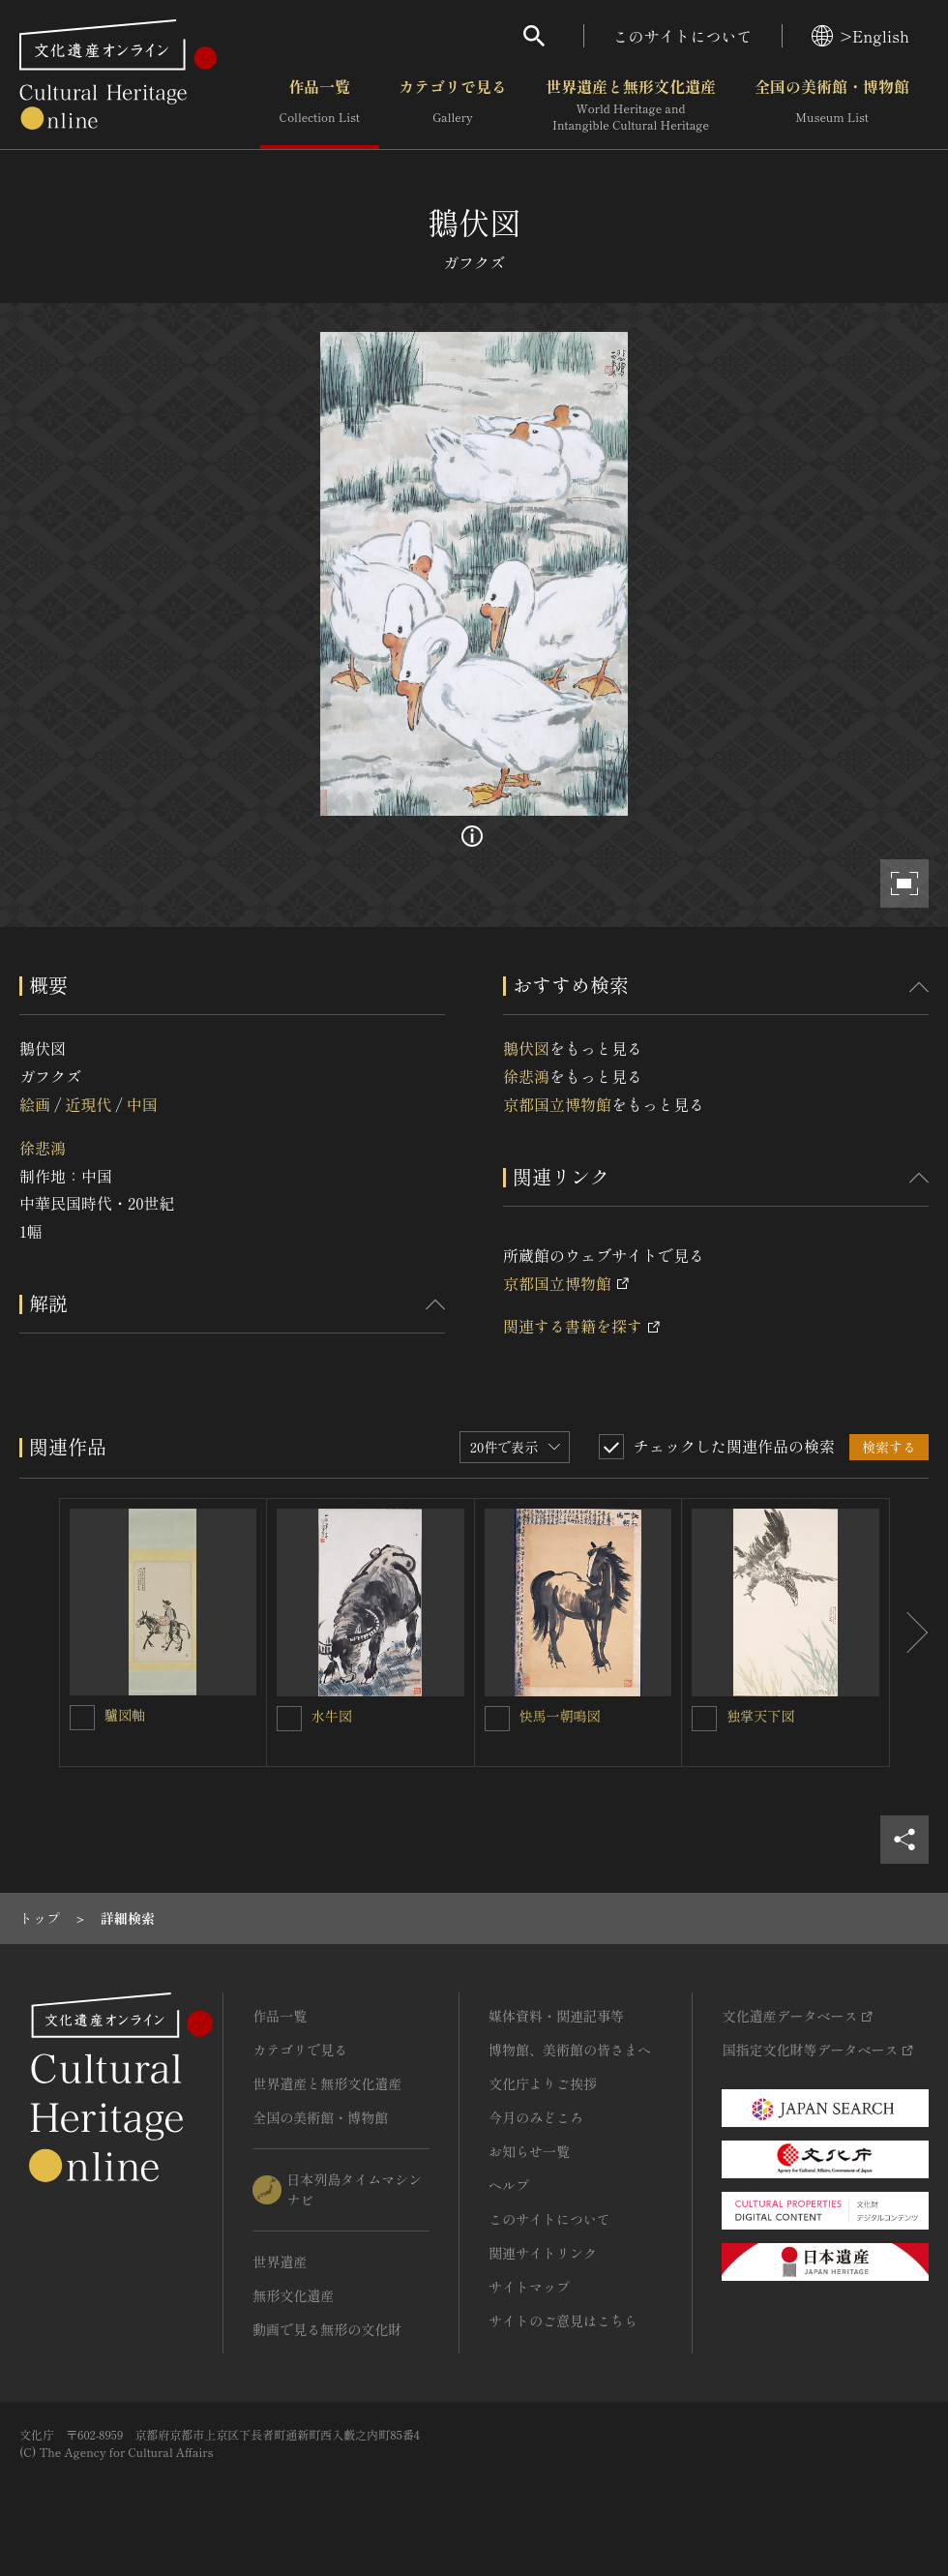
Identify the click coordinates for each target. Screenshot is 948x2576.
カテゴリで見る (453, 105)
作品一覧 (320, 105)
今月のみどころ (536, 2117)
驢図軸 (124, 1714)
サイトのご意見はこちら (563, 2320)
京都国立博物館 (557, 1104)
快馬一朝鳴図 (560, 1715)
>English (860, 35)
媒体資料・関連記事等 (556, 2015)
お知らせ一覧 (529, 2151)
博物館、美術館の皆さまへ (570, 2049)
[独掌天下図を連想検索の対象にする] (704, 1718)
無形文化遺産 (293, 2295)
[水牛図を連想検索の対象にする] (289, 1718)
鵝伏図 (526, 1048)
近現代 (88, 1104)
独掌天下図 (760, 1715)
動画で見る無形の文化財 (326, 2329)
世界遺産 (279, 2261)
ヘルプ (509, 2185)
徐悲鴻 (42, 1147)
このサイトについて (683, 35)
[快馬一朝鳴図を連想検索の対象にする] (497, 1718)
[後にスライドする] (909, 1632)
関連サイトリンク (543, 2252)
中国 (142, 1104)
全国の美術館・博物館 (832, 105)
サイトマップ (529, 2286)
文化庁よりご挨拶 (543, 2083)
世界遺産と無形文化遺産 (631, 105)
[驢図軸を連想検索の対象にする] (82, 1717)
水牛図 (331, 1715)
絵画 (34, 1104)
